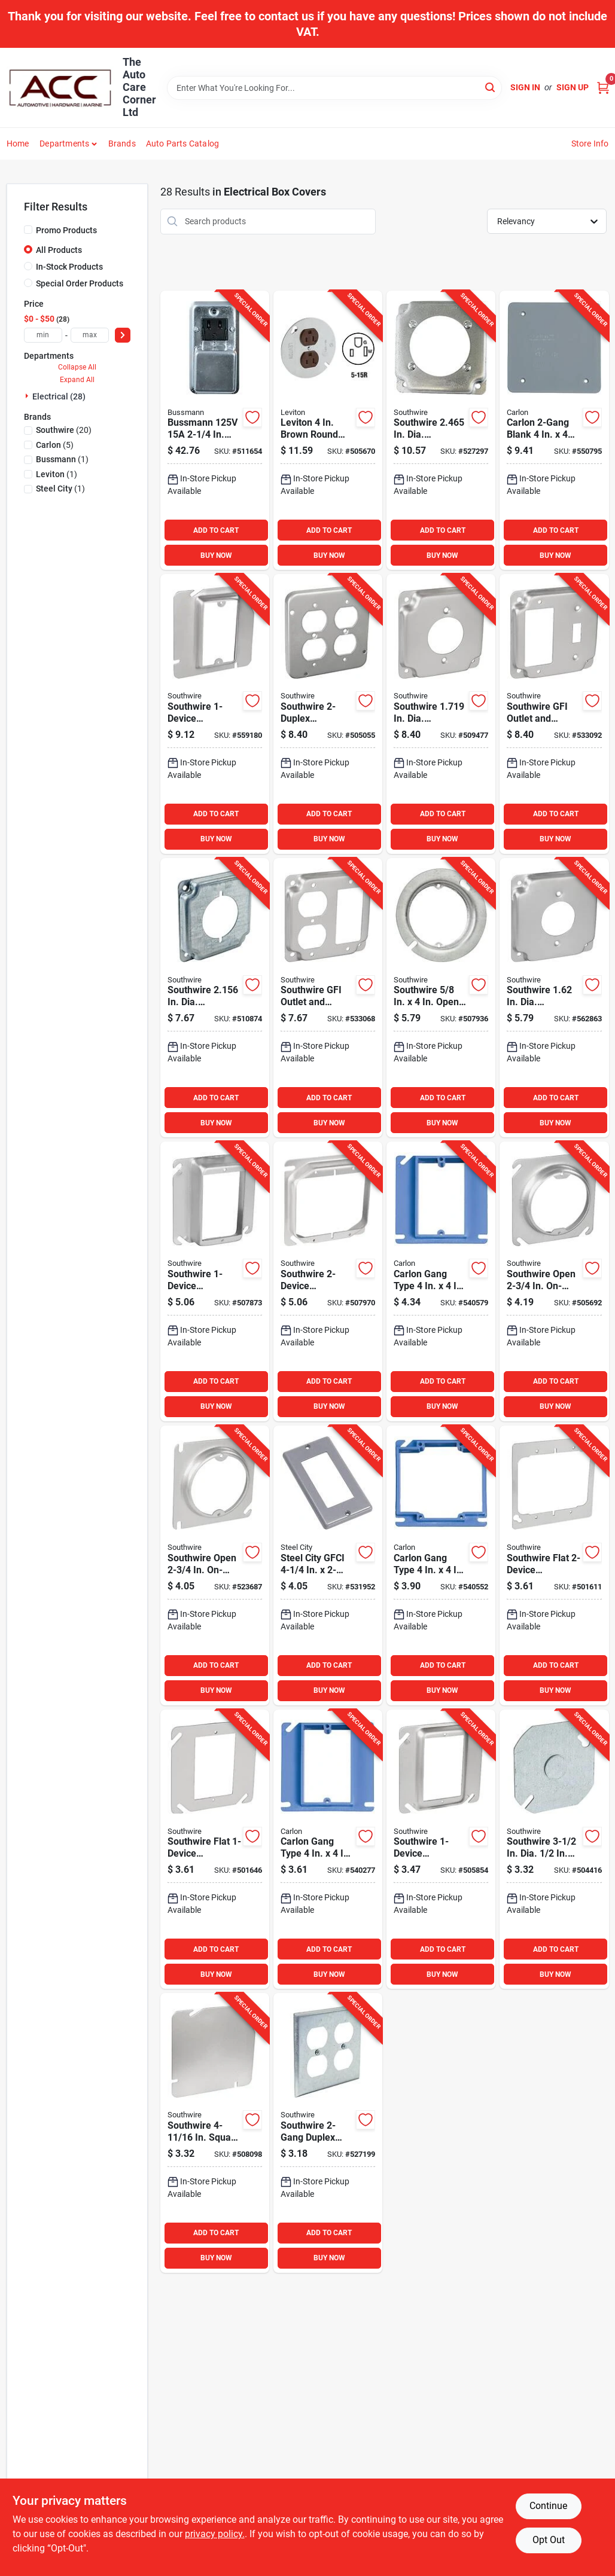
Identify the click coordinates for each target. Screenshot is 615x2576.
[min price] (43, 335)
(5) (55, 445)
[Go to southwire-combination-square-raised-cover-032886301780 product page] (440, 1849)
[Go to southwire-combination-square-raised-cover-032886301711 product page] (327, 1281)
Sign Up (572, 87)
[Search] (491, 87)
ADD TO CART (216, 530)
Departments (64, 143)
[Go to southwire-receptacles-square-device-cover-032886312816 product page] (327, 714)
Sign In (525, 87)
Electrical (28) (59, 396)
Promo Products (66, 230)
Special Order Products (79, 283)
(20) (64, 430)
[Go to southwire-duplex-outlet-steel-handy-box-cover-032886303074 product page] (327, 2133)
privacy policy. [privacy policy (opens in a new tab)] (215, 2534)
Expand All (77, 380)
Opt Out (548, 2540)
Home (18, 143)
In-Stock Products (69, 267)
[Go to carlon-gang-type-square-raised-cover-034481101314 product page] (327, 1849)
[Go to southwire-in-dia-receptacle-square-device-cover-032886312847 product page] (440, 430)
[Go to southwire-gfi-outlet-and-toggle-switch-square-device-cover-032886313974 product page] (554, 714)
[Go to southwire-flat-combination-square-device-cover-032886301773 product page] (214, 1849)
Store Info (590, 143)
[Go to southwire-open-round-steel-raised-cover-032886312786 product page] (440, 998)
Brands (122, 143)
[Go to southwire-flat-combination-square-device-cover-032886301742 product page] (554, 1565)
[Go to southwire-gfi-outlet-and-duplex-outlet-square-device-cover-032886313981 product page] (327, 998)
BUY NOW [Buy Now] (216, 555)
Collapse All (77, 367)
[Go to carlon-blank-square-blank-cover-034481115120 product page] (554, 430)
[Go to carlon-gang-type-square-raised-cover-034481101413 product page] (440, 1565)
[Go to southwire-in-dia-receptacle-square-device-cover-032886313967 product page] (440, 714)
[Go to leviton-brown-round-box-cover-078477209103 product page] (327, 430)
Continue (548, 2505)
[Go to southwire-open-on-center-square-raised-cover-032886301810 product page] (554, 1281)
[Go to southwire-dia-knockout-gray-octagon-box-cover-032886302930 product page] (554, 1849)
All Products (59, 250)
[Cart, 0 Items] (603, 87)
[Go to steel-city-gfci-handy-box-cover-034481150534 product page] (327, 1565)
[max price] (90, 335)
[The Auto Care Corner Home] (60, 87)
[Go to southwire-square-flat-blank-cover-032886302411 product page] (214, 2133)
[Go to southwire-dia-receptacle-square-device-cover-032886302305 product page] (554, 998)
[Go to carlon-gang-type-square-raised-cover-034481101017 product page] (440, 1281)
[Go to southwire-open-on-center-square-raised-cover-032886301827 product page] (214, 1565)
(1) (62, 459)
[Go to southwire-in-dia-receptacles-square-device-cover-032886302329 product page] (214, 998)
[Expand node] (28, 395)
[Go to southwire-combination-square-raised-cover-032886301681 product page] (214, 1281)
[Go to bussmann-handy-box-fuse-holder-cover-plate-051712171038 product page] (214, 430)
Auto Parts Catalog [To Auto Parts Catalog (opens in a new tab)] (183, 143)
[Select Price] (122, 335)
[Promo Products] (28, 229)
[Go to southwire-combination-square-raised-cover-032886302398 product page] (214, 714)
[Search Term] (334, 88)
